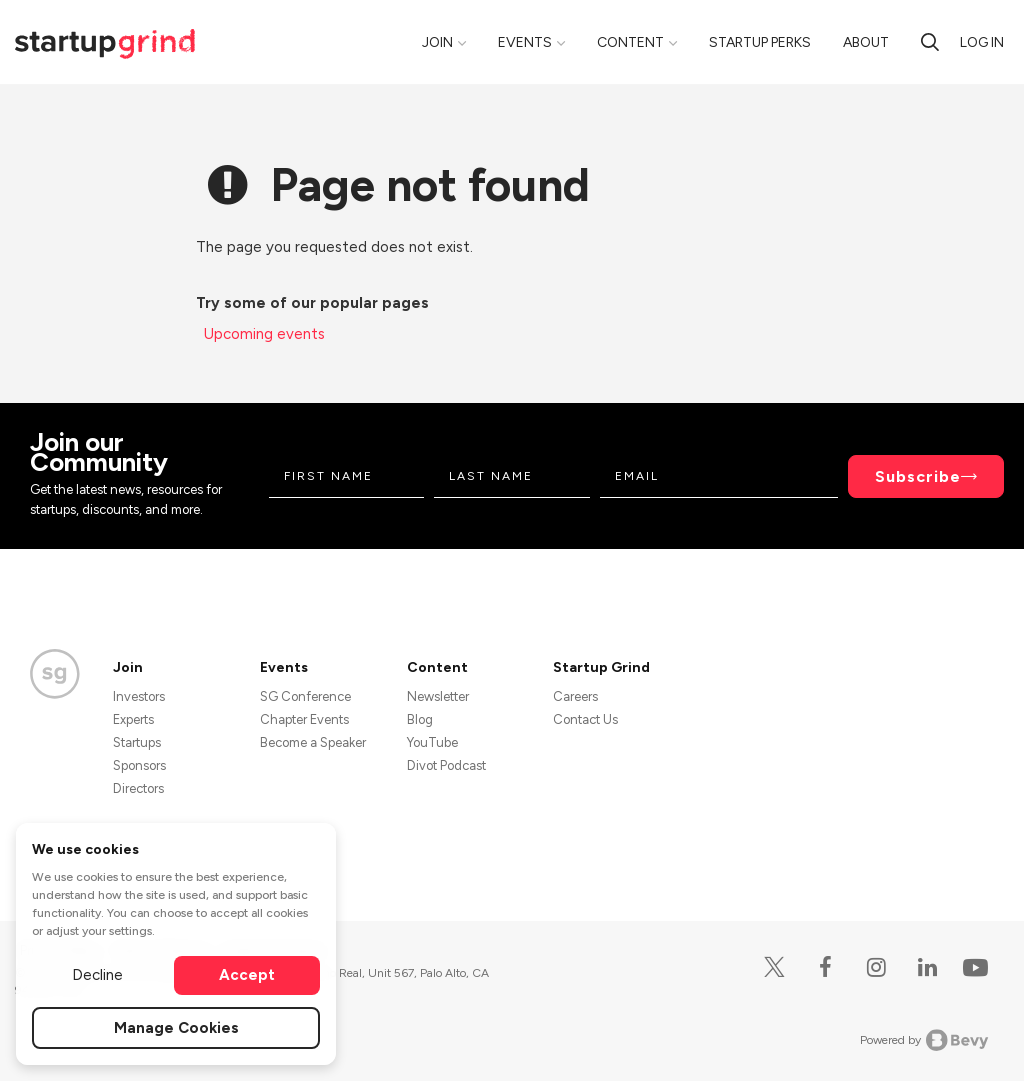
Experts (133, 719)
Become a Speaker (313, 742)
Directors (138, 788)
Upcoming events (264, 334)
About (866, 42)
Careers (575, 696)
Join (437, 42)
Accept (247, 975)
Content (630, 42)
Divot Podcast (446, 765)
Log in (982, 42)
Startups (137, 742)
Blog (420, 719)
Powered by (924, 1040)
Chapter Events (304, 719)
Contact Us (585, 719)
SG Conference (305, 696)
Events (525, 42)
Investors (139, 696)
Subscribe (918, 476)
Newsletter (438, 696)
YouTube (432, 742)
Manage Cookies (176, 1028)
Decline (97, 975)
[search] (930, 42)
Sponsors (139, 765)
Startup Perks (760, 42)
